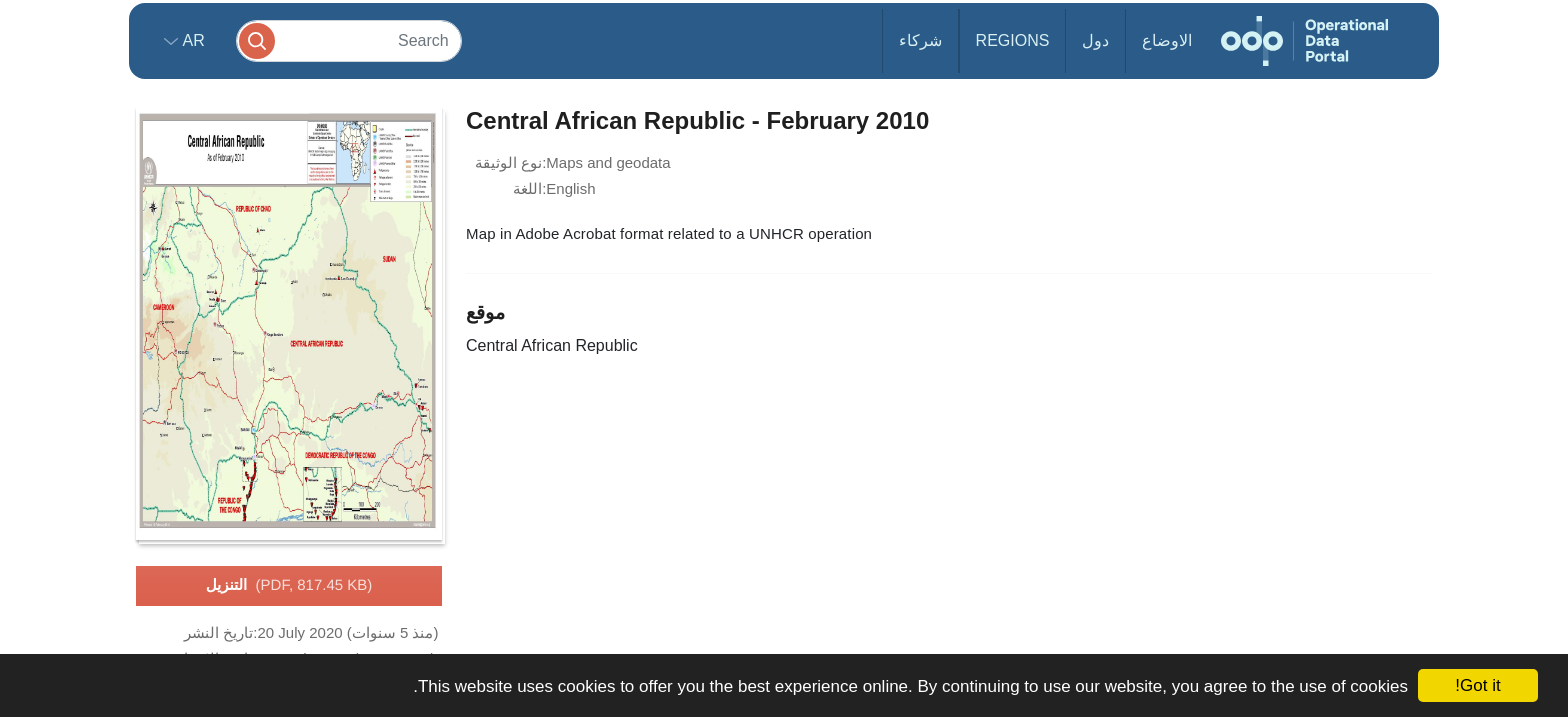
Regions (1013, 40)
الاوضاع (1167, 40)
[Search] (349, 40)
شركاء (920, 40)
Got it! (1477, 685)
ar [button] (191, 40)
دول (1095, 40)
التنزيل (289, 586)
